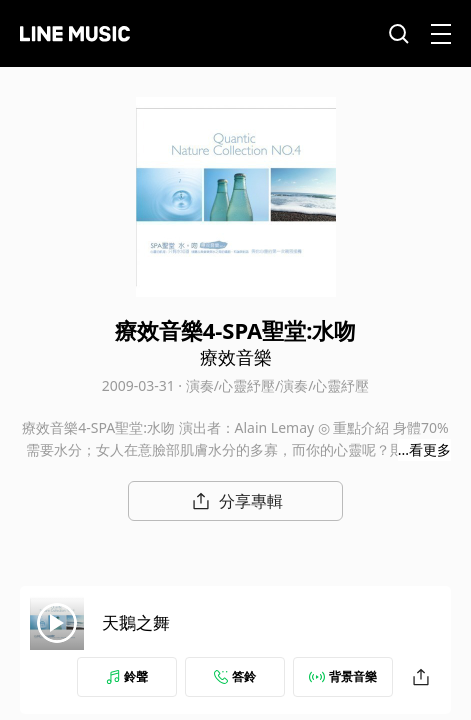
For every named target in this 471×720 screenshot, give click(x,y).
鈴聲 (127, 676)
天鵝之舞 (136, 622)
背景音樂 (343, 676)
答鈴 (235, 676)
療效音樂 (236, 357)
